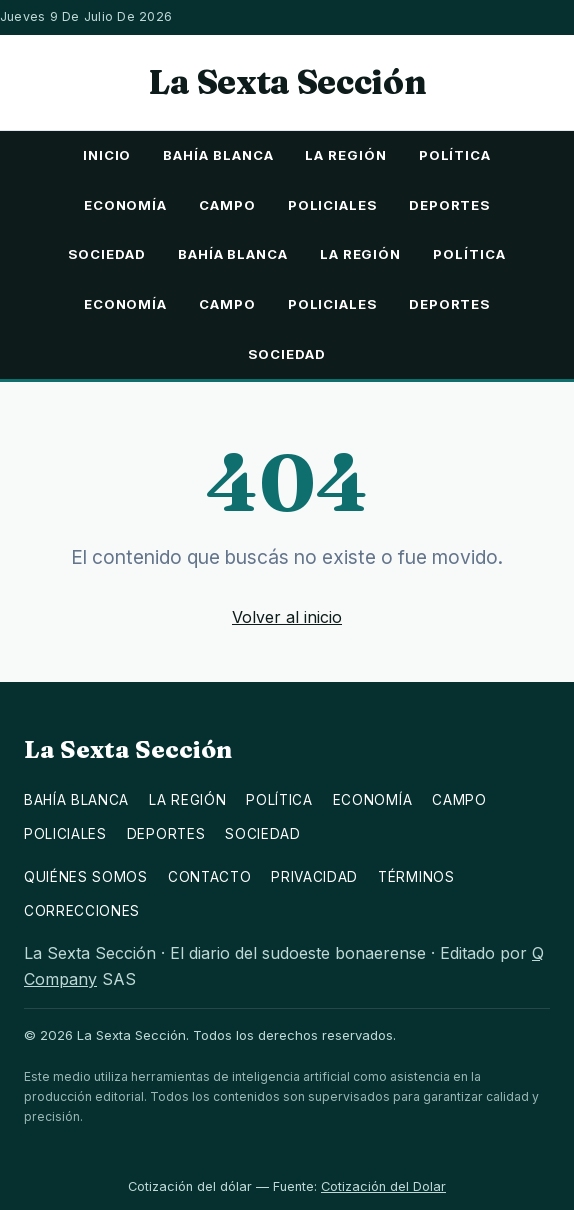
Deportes (449, 205)
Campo (227, 205)
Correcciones (82, 911)
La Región (345, 155)
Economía (125, 205)
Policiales (332, 205)
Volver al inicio (287, 617)
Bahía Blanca (218, 155)
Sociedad (106, 254)
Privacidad (314, 877)
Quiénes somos (86, 877)
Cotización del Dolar (383, 1186)
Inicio (107, 155)
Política (455, 155)
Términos (416, 877)
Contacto (209, 877)
